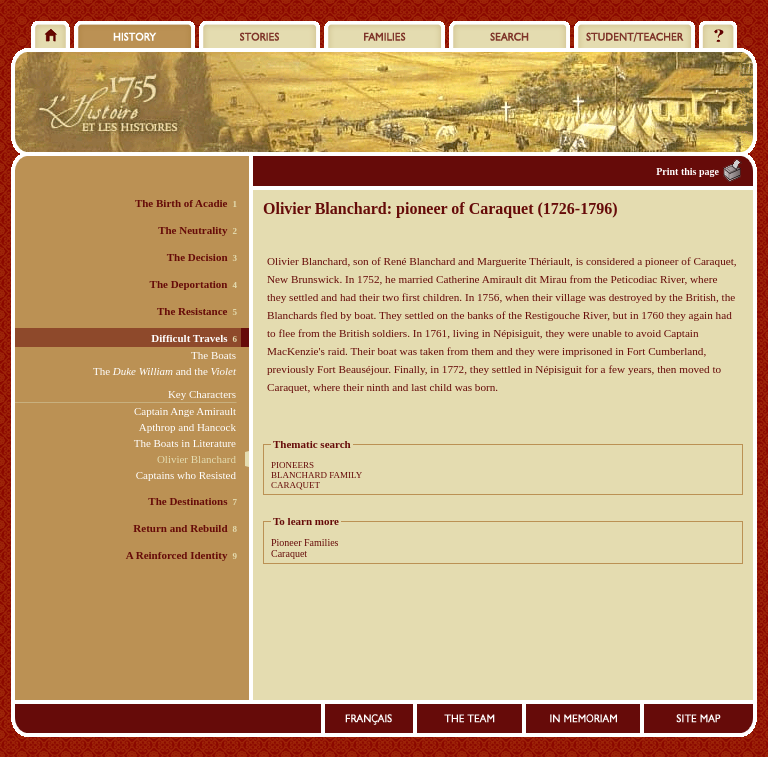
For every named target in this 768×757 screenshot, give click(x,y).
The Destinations (187, 501)
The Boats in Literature (185, 443)
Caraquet (289, 553)
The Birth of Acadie (181, 203)
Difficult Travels (189, 338)
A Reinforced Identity (177, 555)
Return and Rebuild (180, 528)
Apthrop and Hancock (187, 427)
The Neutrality (192, 230)
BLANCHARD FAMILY (316, 475)
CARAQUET (295, 485)
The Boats (213, 355)
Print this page (687, 171)
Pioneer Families (305, 542)
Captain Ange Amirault (185, 411)
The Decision (197, 257)
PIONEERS (292, 465)
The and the (164, 371)
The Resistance (192, 311)
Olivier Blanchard (196, 459)
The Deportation (189, 284)
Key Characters (202, 394)
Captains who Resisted (186, 475)
